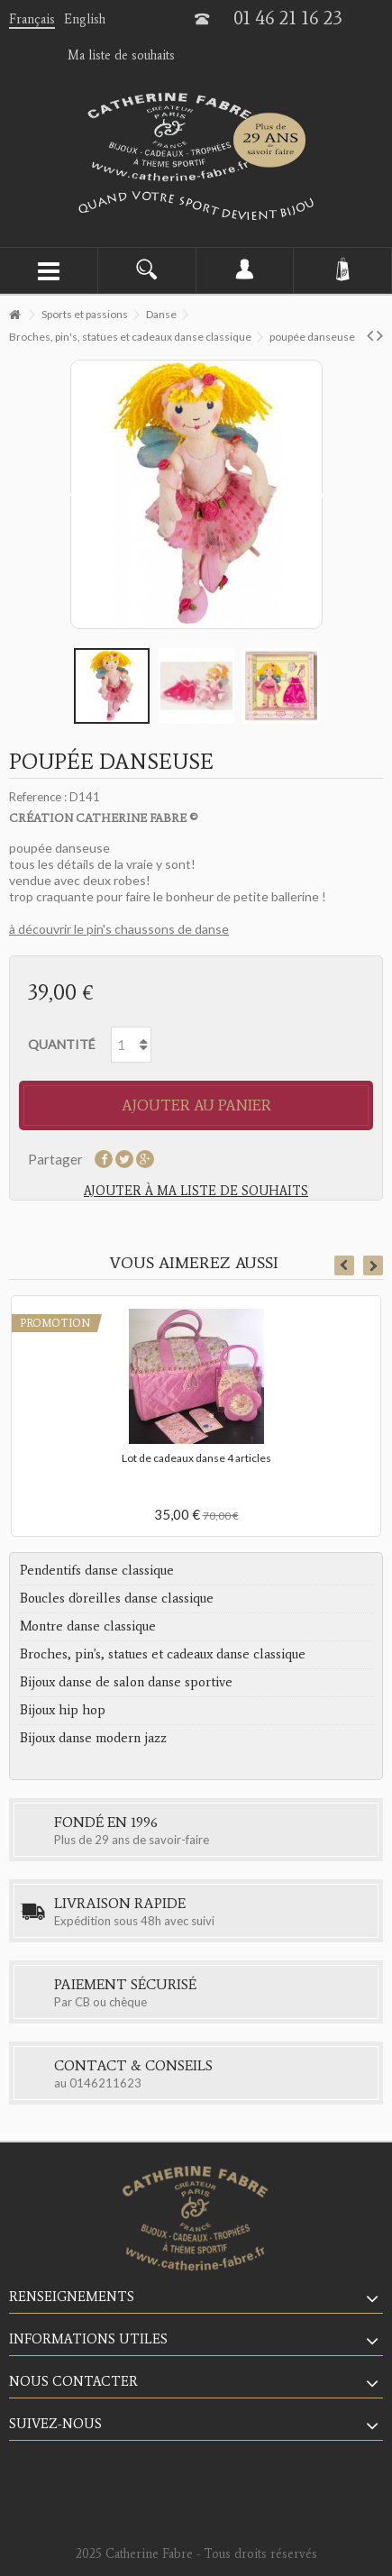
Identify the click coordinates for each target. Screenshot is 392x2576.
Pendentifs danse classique (97, 1570)
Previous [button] (344, 1265)
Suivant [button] (319, 495)
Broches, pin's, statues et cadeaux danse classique (162, 1654)
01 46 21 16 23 (287, 18)
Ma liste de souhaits (121, 55)
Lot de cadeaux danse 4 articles (196, 1458)
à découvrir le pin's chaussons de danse (119, 928)
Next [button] (373, 1265)
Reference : (38, 797)
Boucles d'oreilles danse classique (117, 1598)
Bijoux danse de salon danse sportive (126, 1682)
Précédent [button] (74, 495)
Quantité (62, 1044)
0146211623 (105, 2083)
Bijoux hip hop (62, 1710)
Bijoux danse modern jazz (93, 1738)
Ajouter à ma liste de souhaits (196, 1191)
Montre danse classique (88, 1626)
